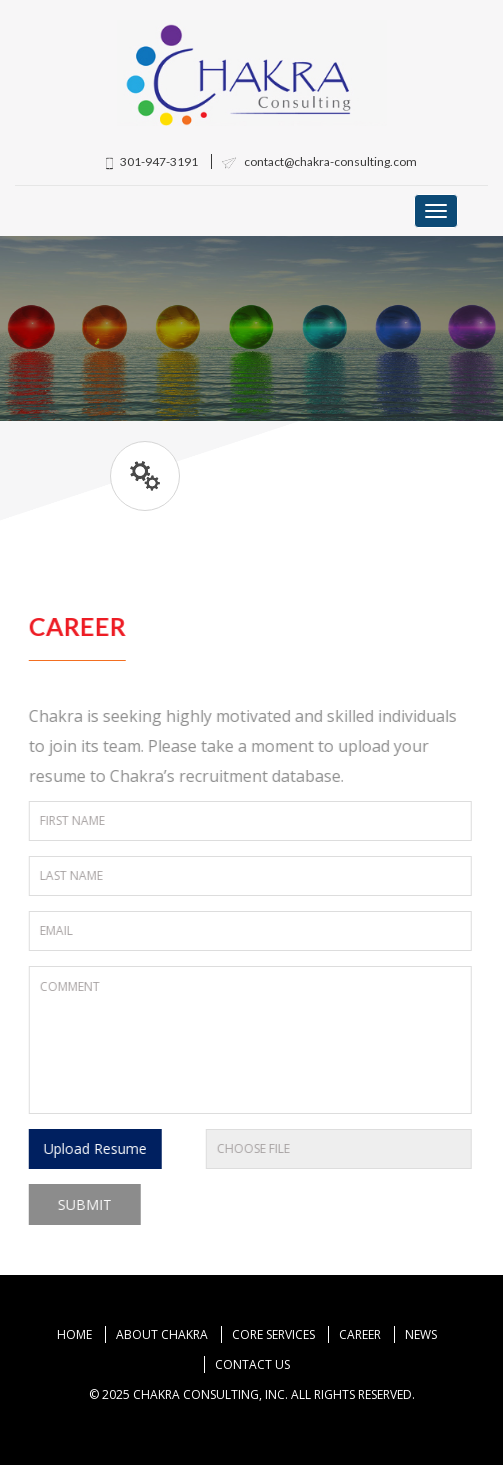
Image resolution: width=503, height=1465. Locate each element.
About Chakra (162, 1334)
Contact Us (252, 1364)
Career (360, 1334)
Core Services (273, 1334)
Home (74, 1334)
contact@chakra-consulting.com (319, 161)
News (421, 1334)
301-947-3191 (152, 161)
